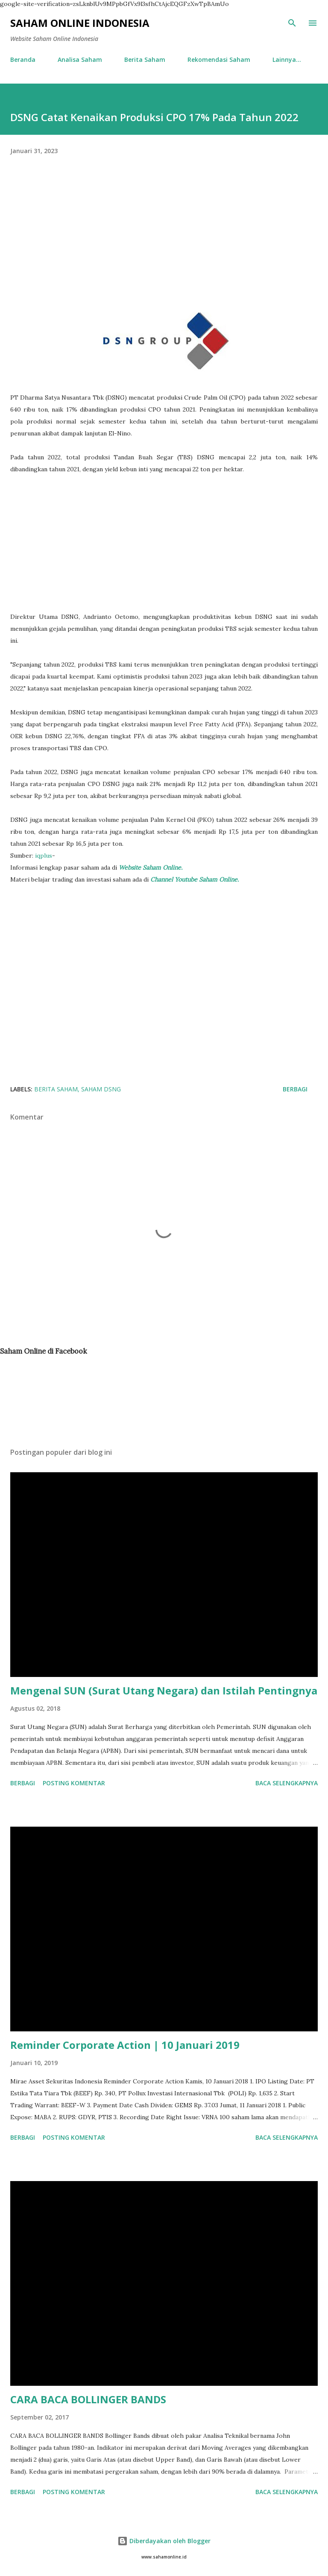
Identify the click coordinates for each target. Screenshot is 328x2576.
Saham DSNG (101, 1089)
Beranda (22, 59)
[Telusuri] (292, 23)
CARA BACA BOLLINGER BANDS (88, 2399)
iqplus (43, 855)
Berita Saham (144, 59)
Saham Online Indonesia (79, 23)
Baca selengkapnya (286, 1783)
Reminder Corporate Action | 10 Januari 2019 (125, 2045)
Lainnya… (286, 59)
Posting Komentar (74, 1783)
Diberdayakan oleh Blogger (164, 2541)
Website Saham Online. (151, 867)
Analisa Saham (80, 59)
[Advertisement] (164, 243)
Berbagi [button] (295, 1089)
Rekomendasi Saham (218, 59)
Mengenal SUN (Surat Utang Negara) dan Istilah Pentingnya (163, 1690)
